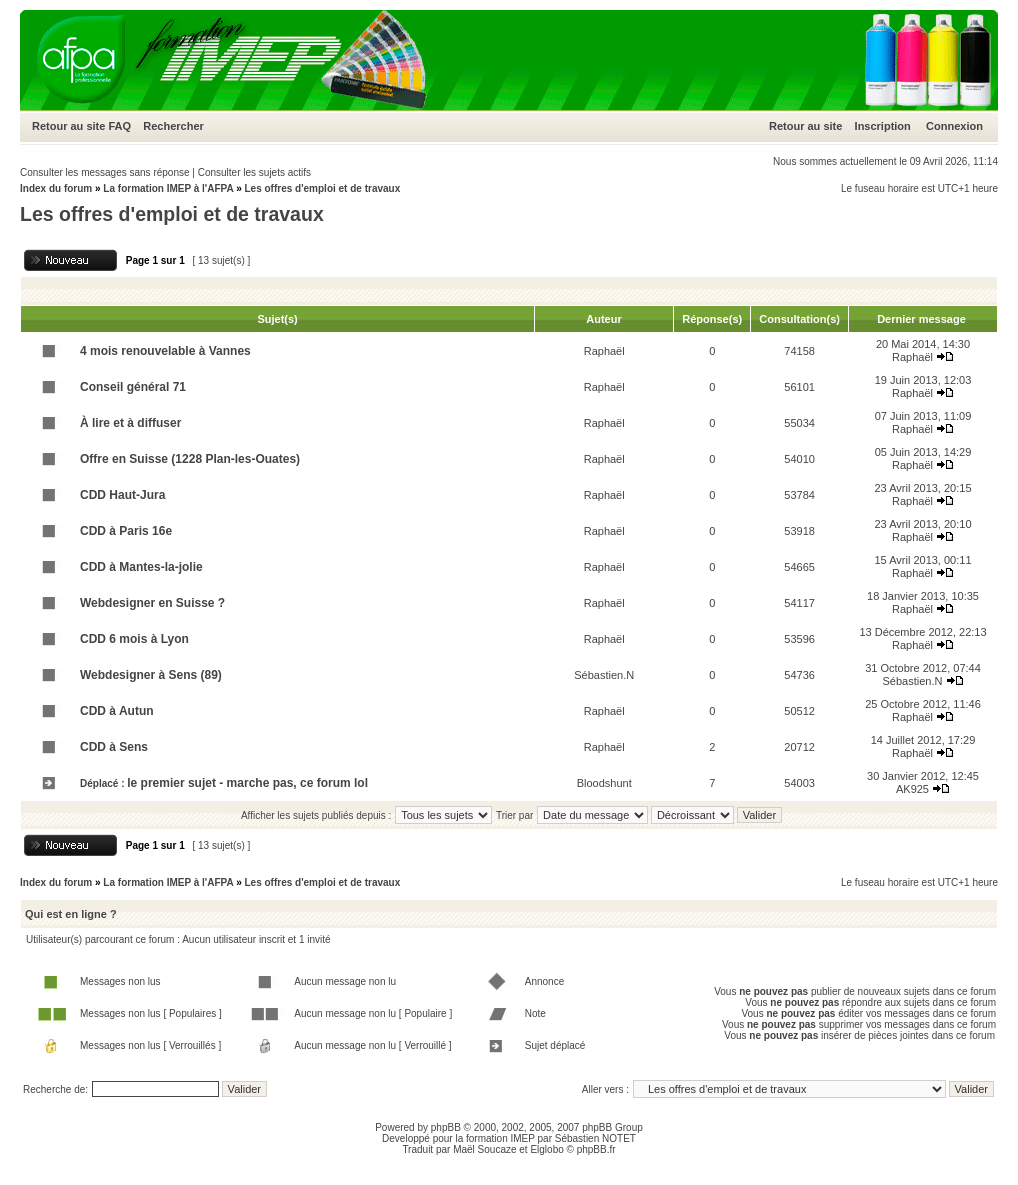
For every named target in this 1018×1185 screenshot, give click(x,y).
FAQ (119, 126)
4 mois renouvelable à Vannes (165, 351)
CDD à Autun (117, 711)
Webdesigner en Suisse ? (152, 603)
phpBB (446, 1127)
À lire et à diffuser (130, 423)
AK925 (912, 789)
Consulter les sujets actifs (254, 172)
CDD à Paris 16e (126, 531)
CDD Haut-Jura (122, 495)
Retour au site (68, 126)
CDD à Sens (114, 747)
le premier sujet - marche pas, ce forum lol (247, 783)
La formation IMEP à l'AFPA (168, 188)
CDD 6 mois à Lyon (134, 639)
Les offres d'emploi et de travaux (322, 188)
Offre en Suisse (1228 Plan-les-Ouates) (190, 459)
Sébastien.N (604, 675)
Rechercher (173, 126)
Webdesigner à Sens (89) (151, 675)
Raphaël (604, 351)
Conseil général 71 (133, 387)
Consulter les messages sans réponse (105, 172)
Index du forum (56, 188)
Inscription (883, 126)
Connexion (954, 126)
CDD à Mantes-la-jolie (141, 567)
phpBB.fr (596, 1149)
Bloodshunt (604, 783)
